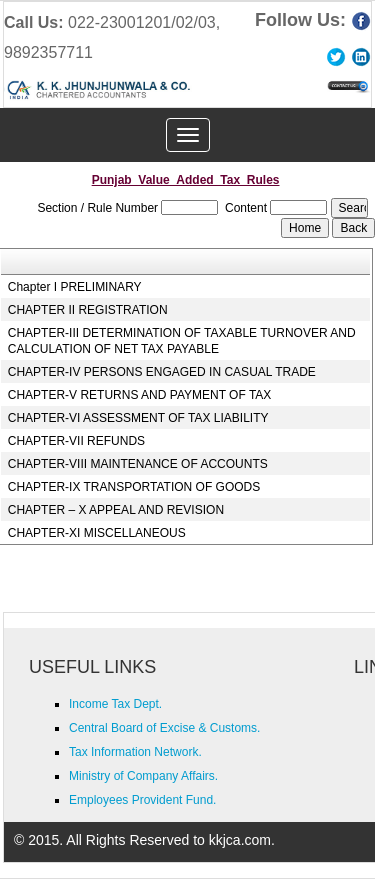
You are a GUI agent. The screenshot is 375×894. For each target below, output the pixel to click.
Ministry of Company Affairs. (143, 776)
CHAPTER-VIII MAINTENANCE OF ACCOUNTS (138, 464)
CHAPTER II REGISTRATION (88, 310)
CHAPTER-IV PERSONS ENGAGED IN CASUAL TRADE (162, 372)
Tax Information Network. (135, 752)
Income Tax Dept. (115, 704)
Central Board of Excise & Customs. (164, 728)
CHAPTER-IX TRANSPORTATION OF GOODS (134, 487)
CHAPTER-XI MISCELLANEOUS (97, 533)
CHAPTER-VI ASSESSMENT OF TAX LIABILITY (138, 418)
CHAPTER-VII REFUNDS (76, 441)
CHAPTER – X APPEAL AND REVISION (116, 510)
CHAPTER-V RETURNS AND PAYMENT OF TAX (140, 395)
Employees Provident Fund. (142, 800)
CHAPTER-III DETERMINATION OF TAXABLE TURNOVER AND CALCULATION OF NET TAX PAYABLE (182, 341)
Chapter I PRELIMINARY (75, 287)
